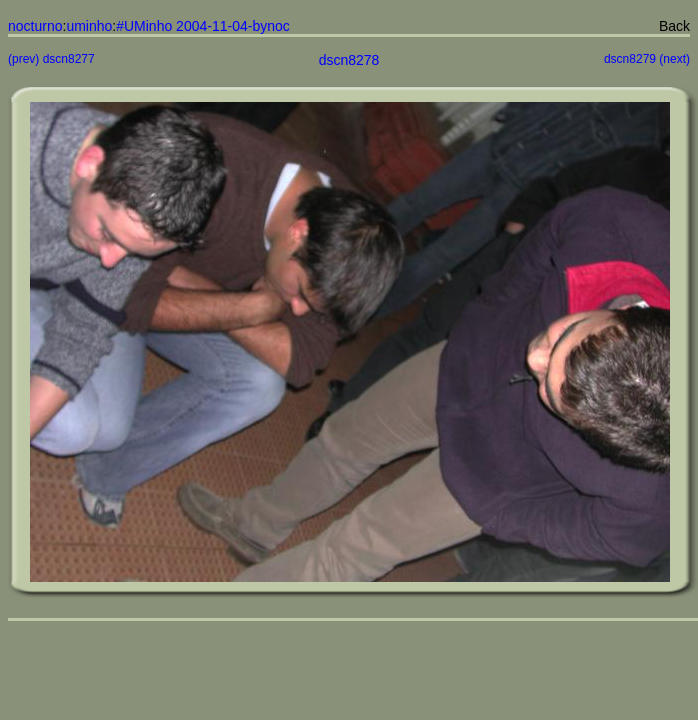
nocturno (35, 26)
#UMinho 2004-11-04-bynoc (203, 26)
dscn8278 (349, 60)
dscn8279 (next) (647, 59)
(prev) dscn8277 (51, 59)
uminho (89, 26)
